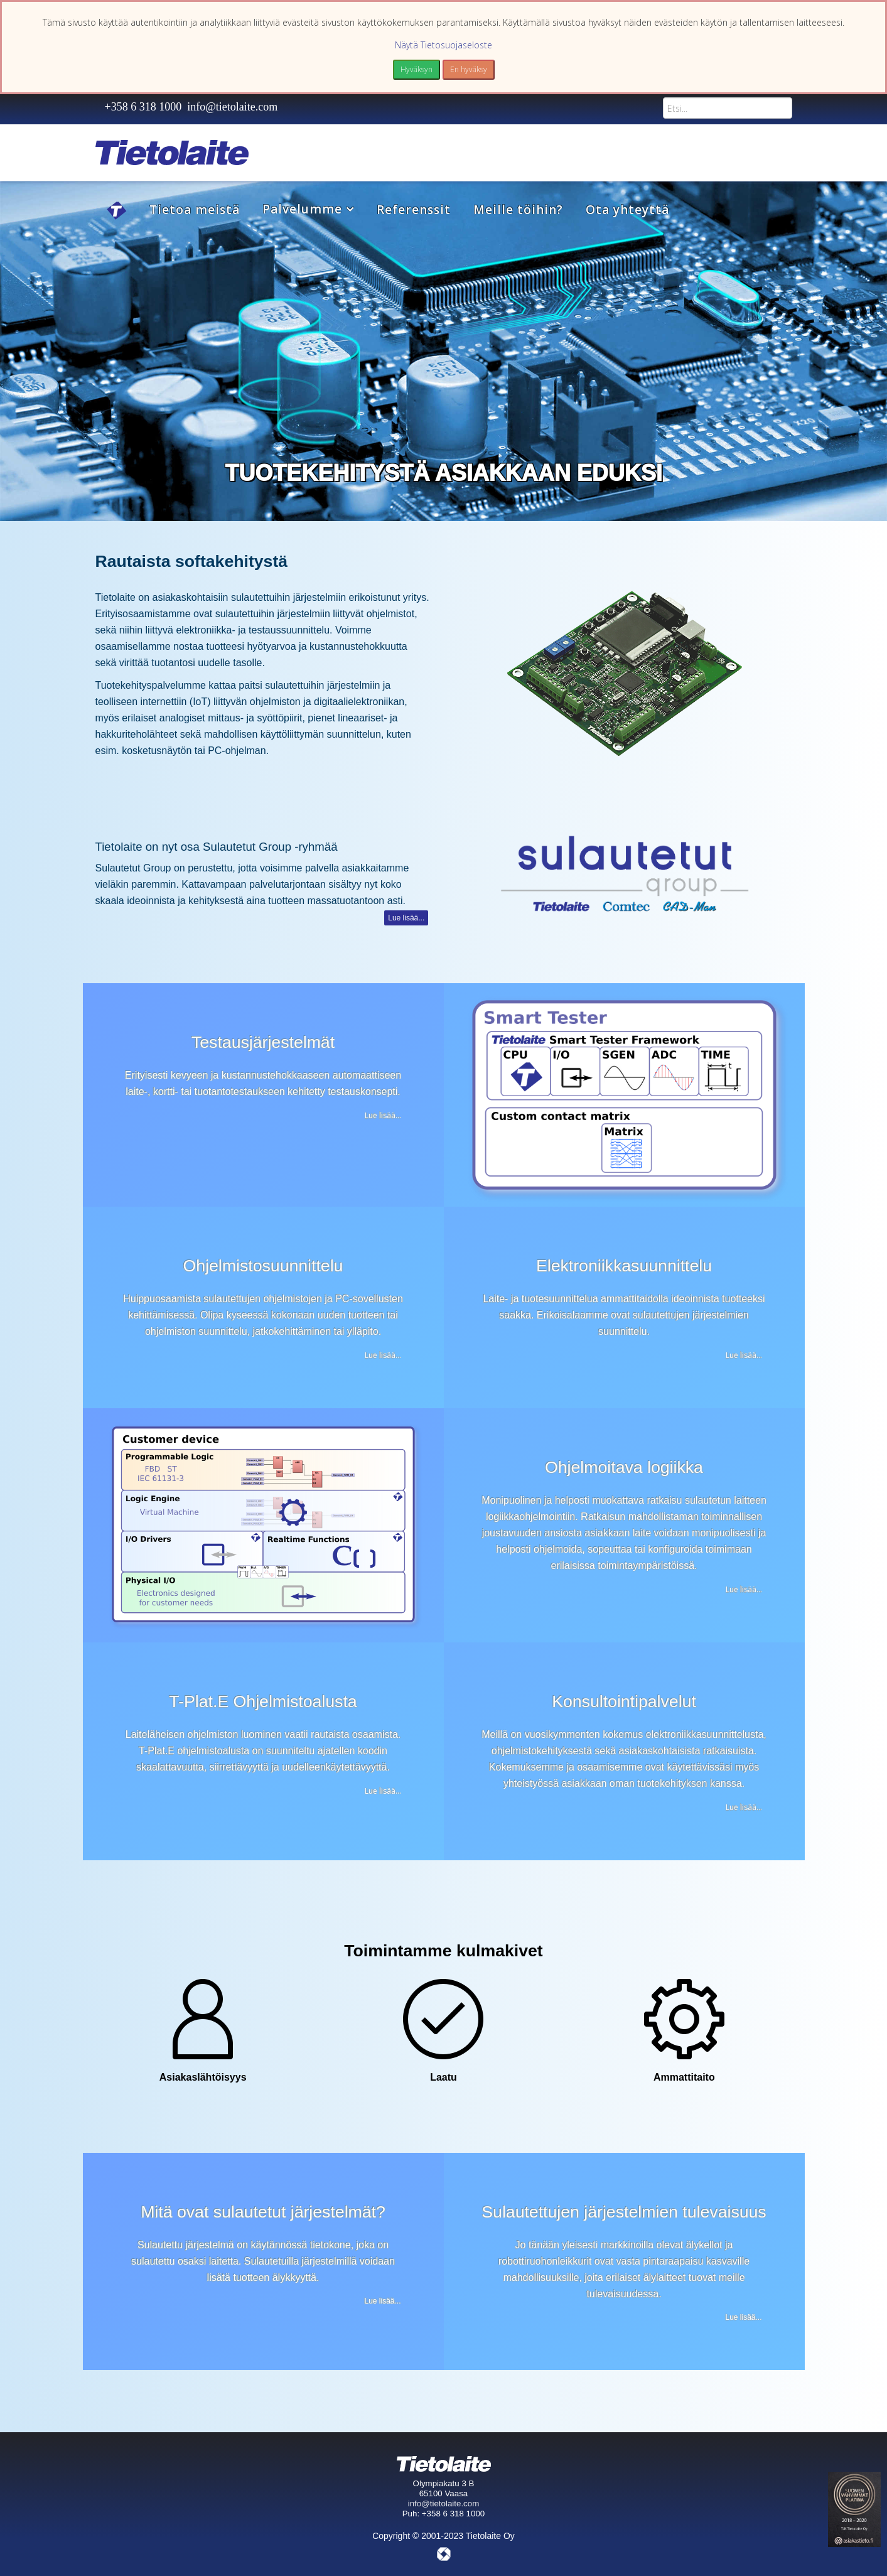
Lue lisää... (406, 917)
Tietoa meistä (194, 210)
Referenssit (414, 210)
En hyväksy (468, 69)
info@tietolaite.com (232, 106)
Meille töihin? (518, 210)
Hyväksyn (416, 69)
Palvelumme (302, 209)
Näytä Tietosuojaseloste (443, 45)
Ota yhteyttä (627, 210)
